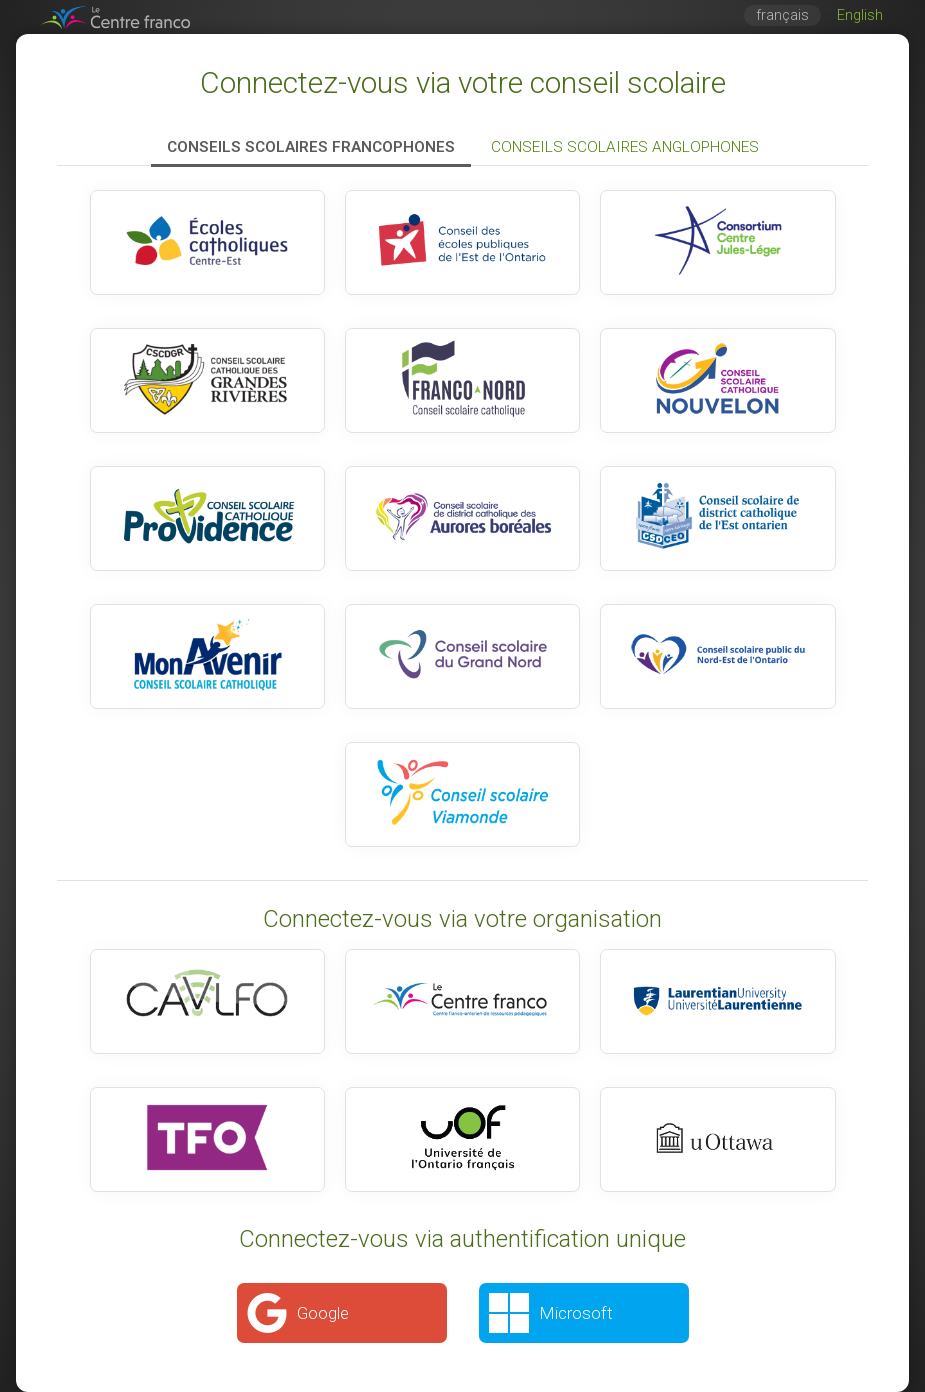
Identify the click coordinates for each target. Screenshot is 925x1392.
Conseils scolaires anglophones (625, 147)
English (860, 15)
